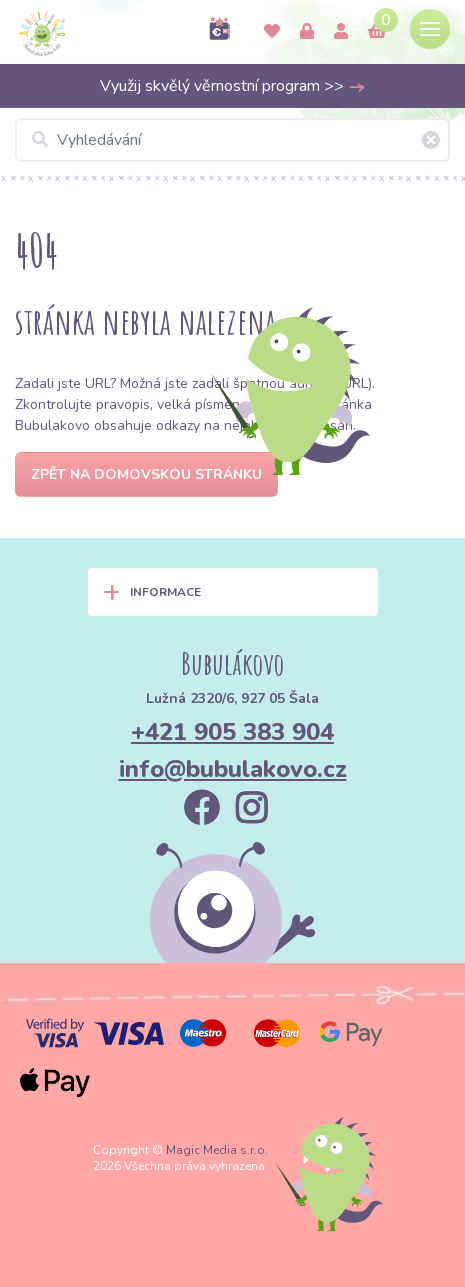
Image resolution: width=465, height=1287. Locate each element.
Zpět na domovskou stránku (146, 474)
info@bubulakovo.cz (233, 769)
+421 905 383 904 (232, 732)
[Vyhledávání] (232, 140)
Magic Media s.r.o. (217, 1150)
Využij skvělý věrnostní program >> (233, 86)
